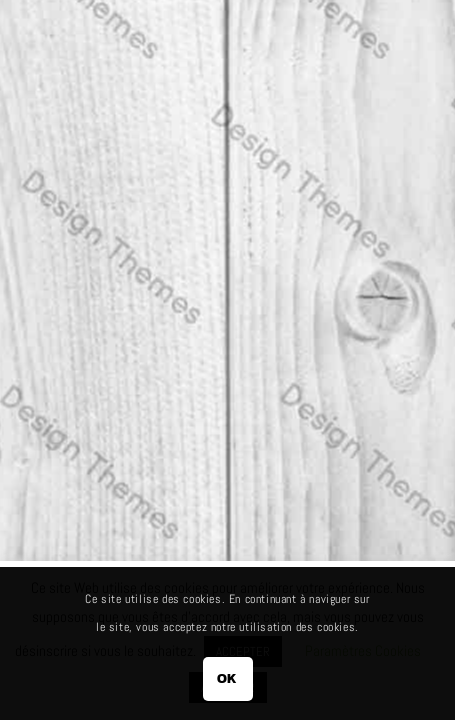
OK (227, 678)
